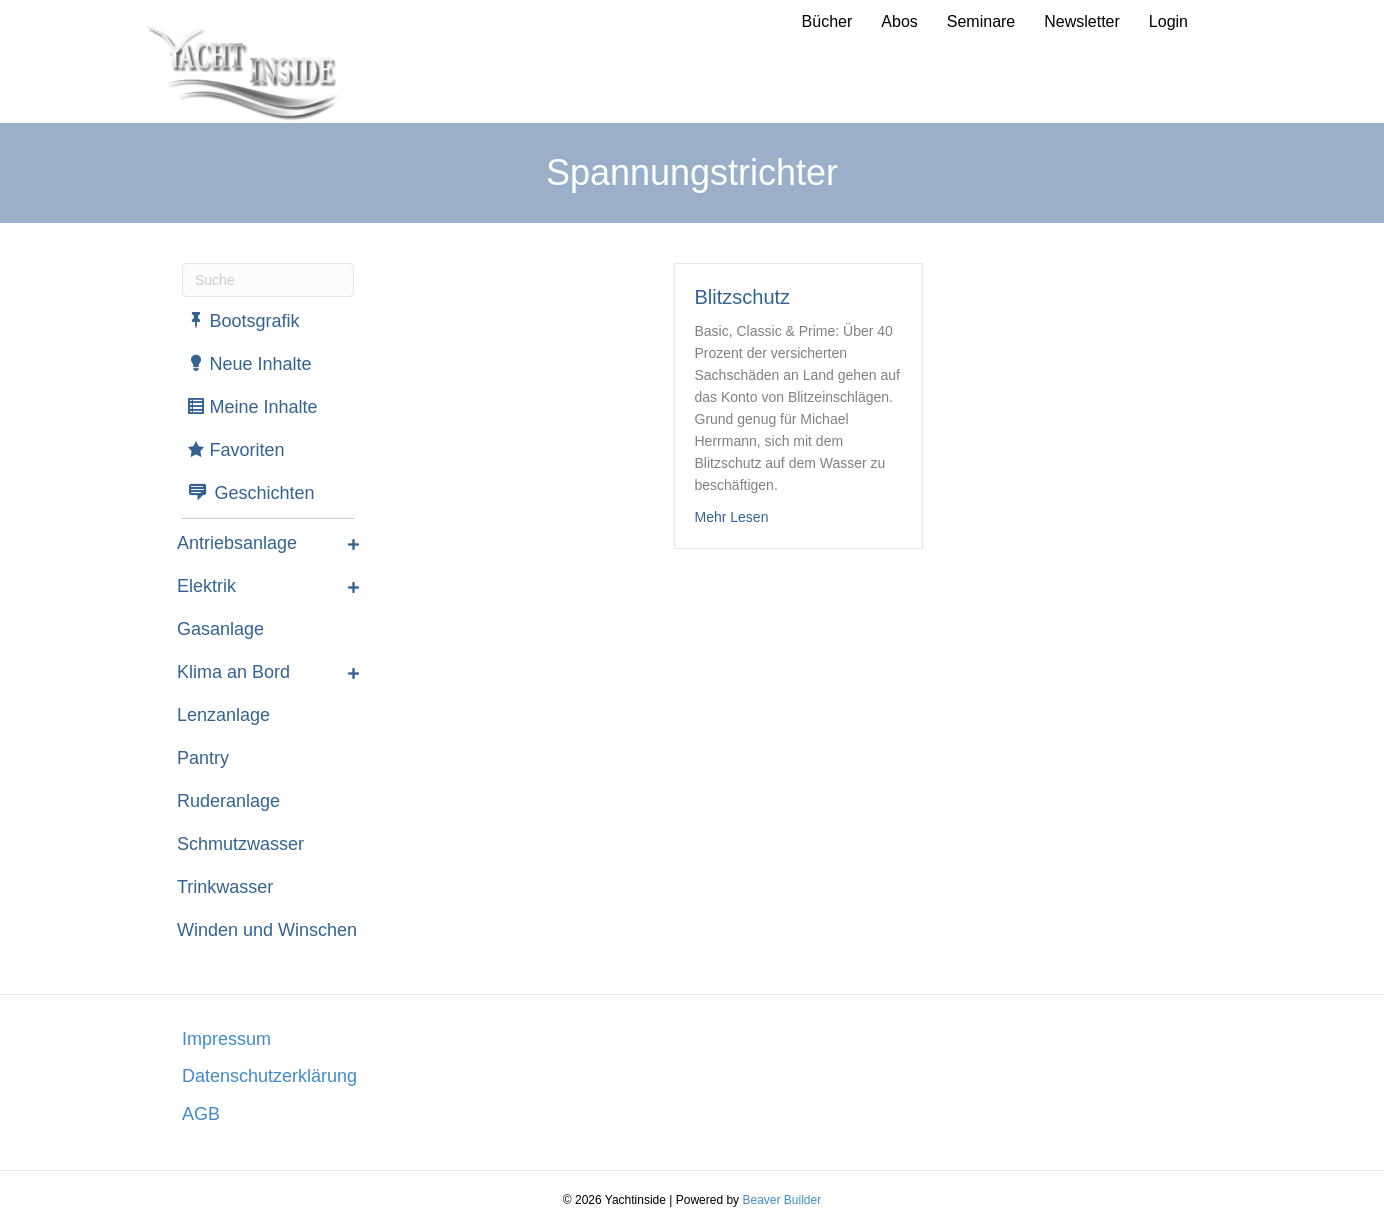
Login (1168, 21)
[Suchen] (268, 280)
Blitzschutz (743, 297)
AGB (201, 1114)
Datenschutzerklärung (269, 1076)
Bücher (827, 21)
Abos (899, 21)
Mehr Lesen (732, 515)
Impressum (226, 1039)
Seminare (981, 21)
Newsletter (1082, 21)
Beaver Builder (781, 1200)
